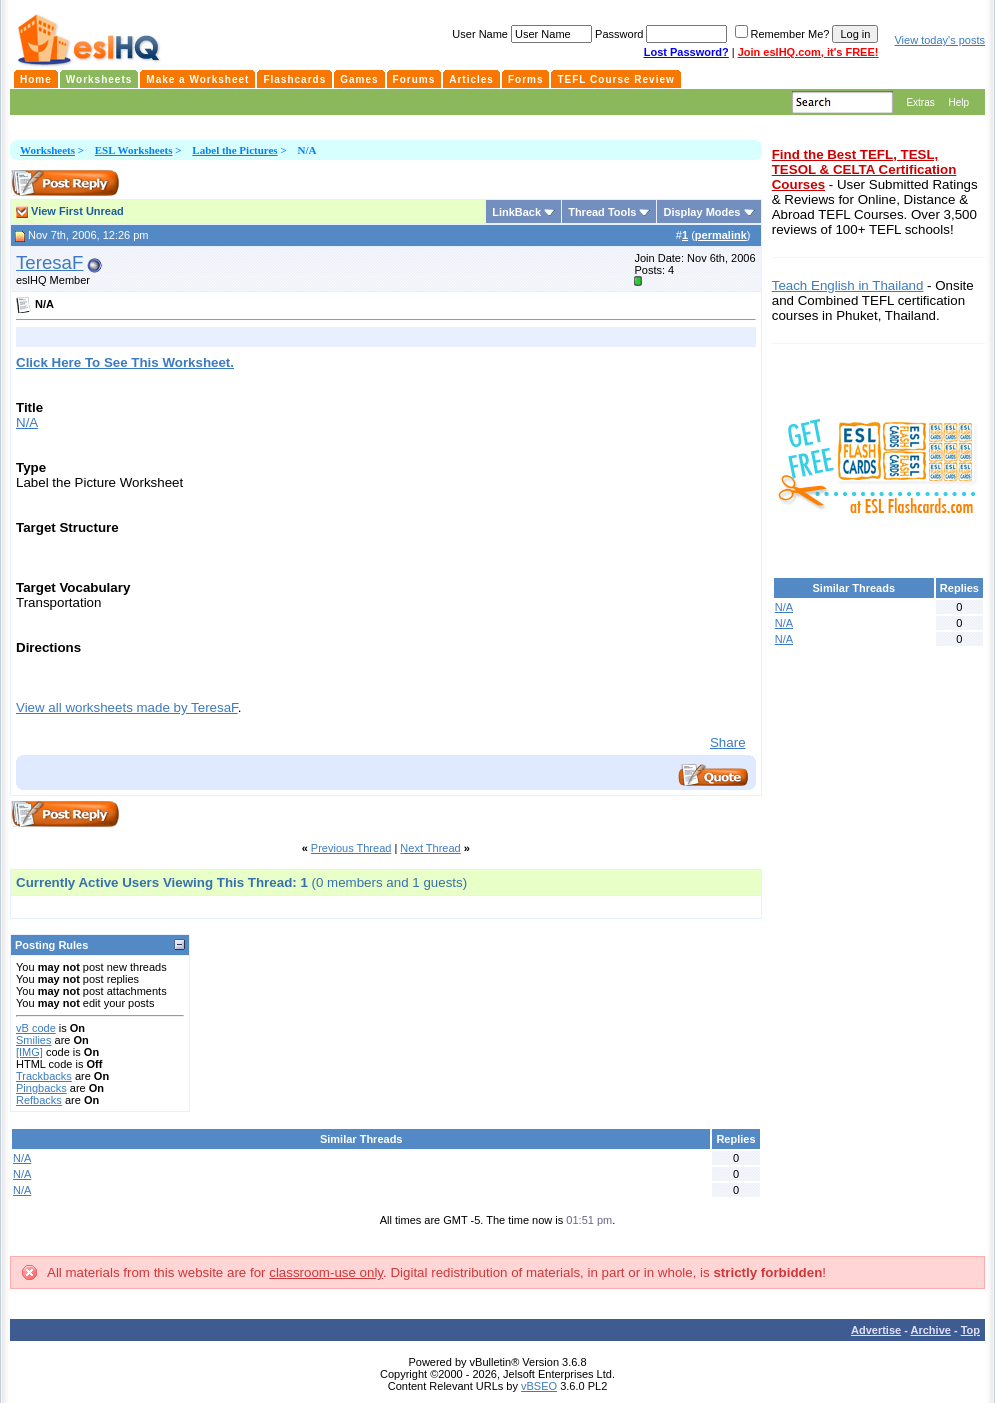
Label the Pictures (234, 150)
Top (970, 1330)
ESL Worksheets (134, 150)
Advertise (876, 1330)
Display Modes (701, 212)
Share (728, 742)
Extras (920, 102)
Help (958, 102)
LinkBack (516, 212)
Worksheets (47, 150)
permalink (721, 235)
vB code (36, 1028)
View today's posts (939, 40)
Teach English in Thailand (848, 285)
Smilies (33, 1040)
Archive (931, 1330)
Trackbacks (44, 1076)
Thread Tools (602, 212)
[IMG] (29, 1052)
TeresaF (49, 262)
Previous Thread (351, 848)
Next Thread (430, 848)
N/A (27, 422)
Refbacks (39, 1100)
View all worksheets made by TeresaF (127, 707)
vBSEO (539, 1386)
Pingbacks (41, 1088)
